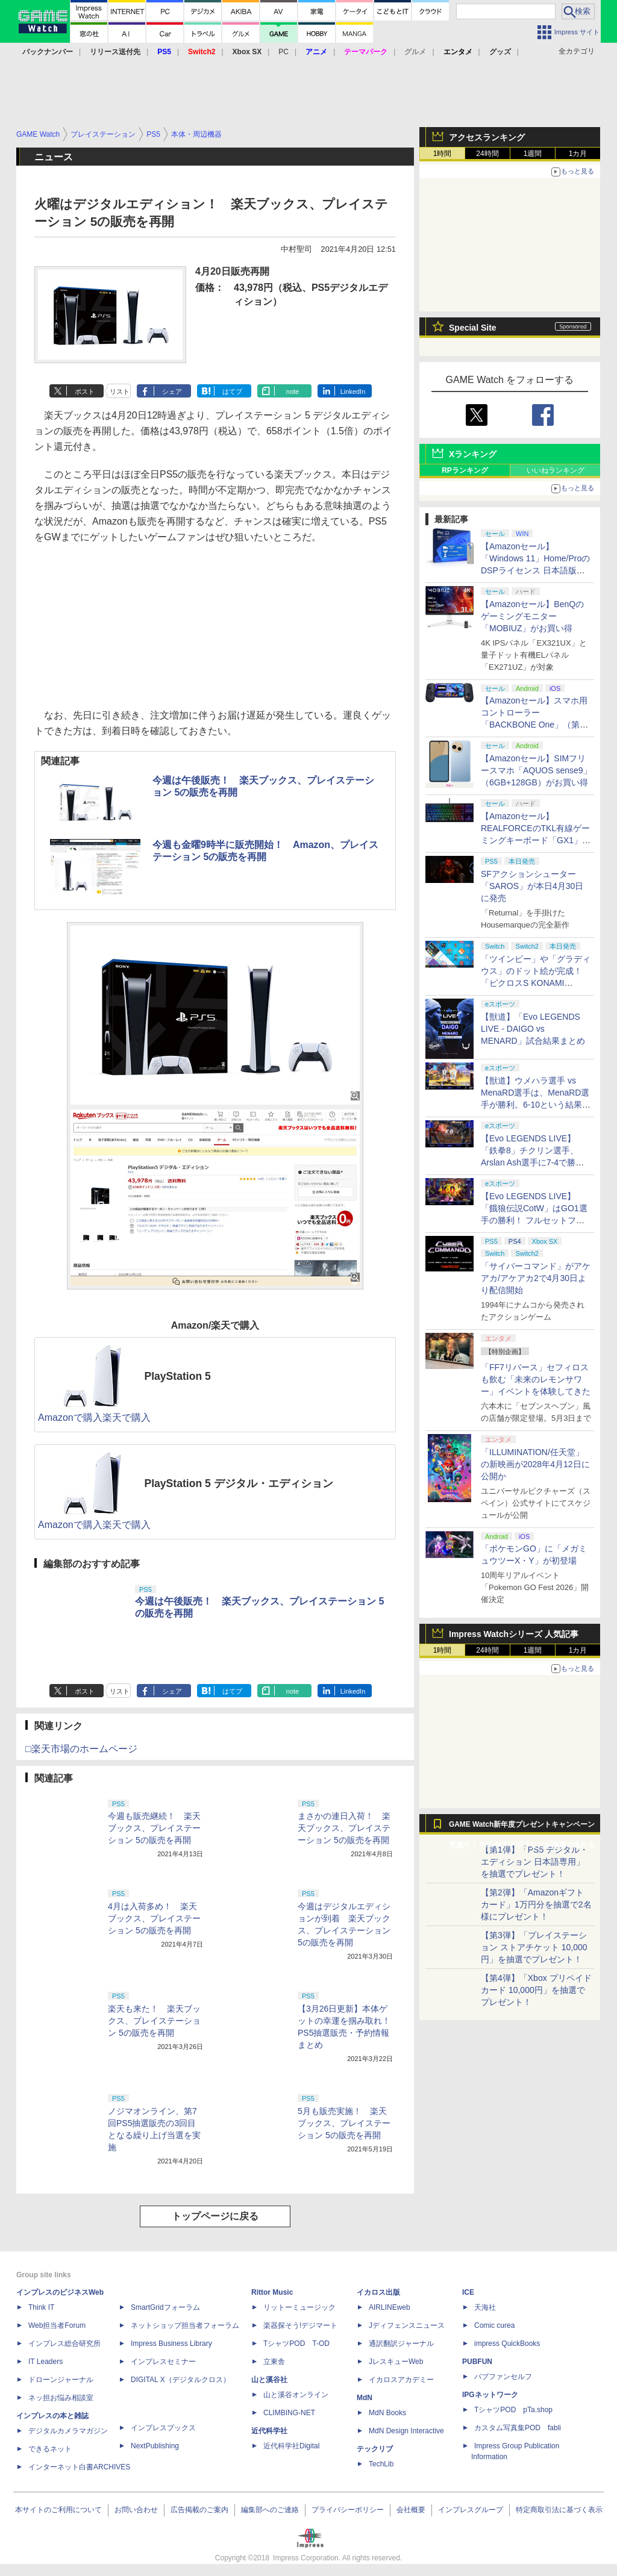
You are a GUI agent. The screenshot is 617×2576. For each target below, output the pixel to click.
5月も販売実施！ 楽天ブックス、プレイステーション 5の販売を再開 (344, 2123)
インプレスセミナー (163, 2361)
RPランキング (465, 470)
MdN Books (387, 2413)
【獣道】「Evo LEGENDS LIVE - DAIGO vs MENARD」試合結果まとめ (533, 1029)
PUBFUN (477, 2361)
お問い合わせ (136, 2510)
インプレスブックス (163, 2428)
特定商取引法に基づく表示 (559, 2510)
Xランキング (472, 454)
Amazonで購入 (70, 1417)
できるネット (50, 2449)
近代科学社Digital (291, 2446)
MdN (364, 2398)
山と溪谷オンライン (295, 2394)
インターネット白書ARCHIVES (79, 2467)
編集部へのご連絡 (270, 2510)
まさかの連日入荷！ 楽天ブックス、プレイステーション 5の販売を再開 (344, 1828)
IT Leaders (45, 2361)
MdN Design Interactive (406, 2431)
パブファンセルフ (503, 2376)
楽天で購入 (126, 1417)
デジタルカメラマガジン (68, 2431)
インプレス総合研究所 (64, 2343)
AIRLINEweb (389, 2307)
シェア (172, 391)
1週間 (533, 153)
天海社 (485, 2307)
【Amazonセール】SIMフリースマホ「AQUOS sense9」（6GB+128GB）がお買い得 (536, 770)
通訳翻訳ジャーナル (401, 2343)
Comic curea (494, 2325)
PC (283, 52)
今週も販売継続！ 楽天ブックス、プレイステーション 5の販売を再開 (154, 1828)
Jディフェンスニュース (407, 2325)
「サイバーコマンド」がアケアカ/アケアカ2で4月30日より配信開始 (535, 1278)
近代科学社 (269, 2431)
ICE (468, 2292)
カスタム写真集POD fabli (517, 2428)
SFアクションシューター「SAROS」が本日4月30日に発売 (532, 886)
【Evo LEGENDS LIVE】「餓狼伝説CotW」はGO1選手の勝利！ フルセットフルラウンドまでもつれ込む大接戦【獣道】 (535, 1220)
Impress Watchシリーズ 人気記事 (513, 1634)
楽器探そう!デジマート (300, 2325)
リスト (120, 391)
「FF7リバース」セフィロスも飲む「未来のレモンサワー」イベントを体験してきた (535, 1379)
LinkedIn (353, 391)
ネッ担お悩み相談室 (60, 2398)
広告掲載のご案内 (199, 2510)
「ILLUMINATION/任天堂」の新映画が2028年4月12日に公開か (535, 1464)
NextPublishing (155, 2446)
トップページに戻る (215, 2216)
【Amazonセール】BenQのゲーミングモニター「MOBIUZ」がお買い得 (532, 616)
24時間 (487, 153)
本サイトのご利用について (58, 2510)
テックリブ (375, 2449)
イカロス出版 (378, 2292)
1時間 (442, 153)
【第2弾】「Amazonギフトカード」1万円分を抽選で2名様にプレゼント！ (536, 1904)
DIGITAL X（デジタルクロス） (180, 2379)
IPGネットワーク (490, 2394)
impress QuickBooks (507, 2343)
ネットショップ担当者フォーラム (185, 2325)
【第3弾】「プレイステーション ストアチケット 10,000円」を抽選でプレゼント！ (534, 1947)
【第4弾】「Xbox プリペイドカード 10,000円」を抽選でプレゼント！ (536, 1990)
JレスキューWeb (396, 2361)
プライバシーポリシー (348, 2510)
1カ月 (578, 153)
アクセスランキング (487, 137)
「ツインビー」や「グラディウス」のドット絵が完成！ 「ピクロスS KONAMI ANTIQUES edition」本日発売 (535, 983)
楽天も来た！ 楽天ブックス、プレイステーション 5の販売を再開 (154, 2021)
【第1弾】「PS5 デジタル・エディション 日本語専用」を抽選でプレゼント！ (534, 1862)
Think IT (41, 2307)
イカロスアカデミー (401, 2379)
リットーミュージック (299, 2307)
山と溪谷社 (269, 2379)
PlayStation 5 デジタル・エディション (238, 1483)
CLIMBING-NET (289, 2413)
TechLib (381, 2464)
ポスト (85, 391)
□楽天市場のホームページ (81, 1749)
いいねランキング (555, 470)
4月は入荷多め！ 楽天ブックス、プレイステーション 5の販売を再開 (154, 1918)
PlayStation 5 (177, 1376)
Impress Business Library (171, 2343)
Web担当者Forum (57, 2325)
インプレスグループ (470, 2510)
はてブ (232, 391)
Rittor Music (272, 2292)
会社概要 (410, 2510)
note (292, 391)
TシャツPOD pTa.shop (513, 2410)
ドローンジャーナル (60, 2379)
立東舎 (274, 2361)
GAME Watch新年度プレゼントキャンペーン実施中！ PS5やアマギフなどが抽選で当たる (522, 1827)
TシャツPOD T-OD (296, 2343)
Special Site (472, 327)
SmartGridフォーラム (165, 2307)
